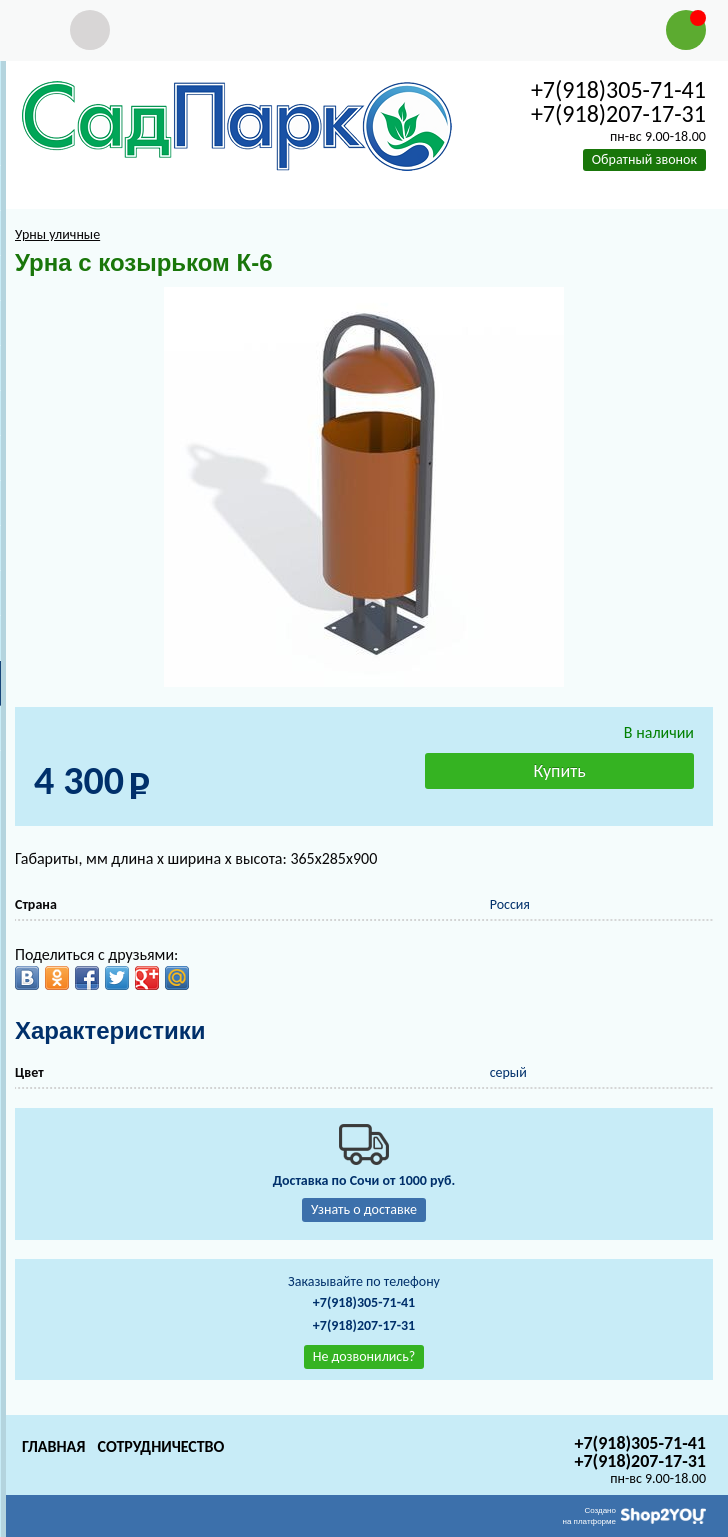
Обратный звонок (644, 159)
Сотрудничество (160, 1446)
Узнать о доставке (364, 1209)
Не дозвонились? (364, 1356)
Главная (53, 1446)
